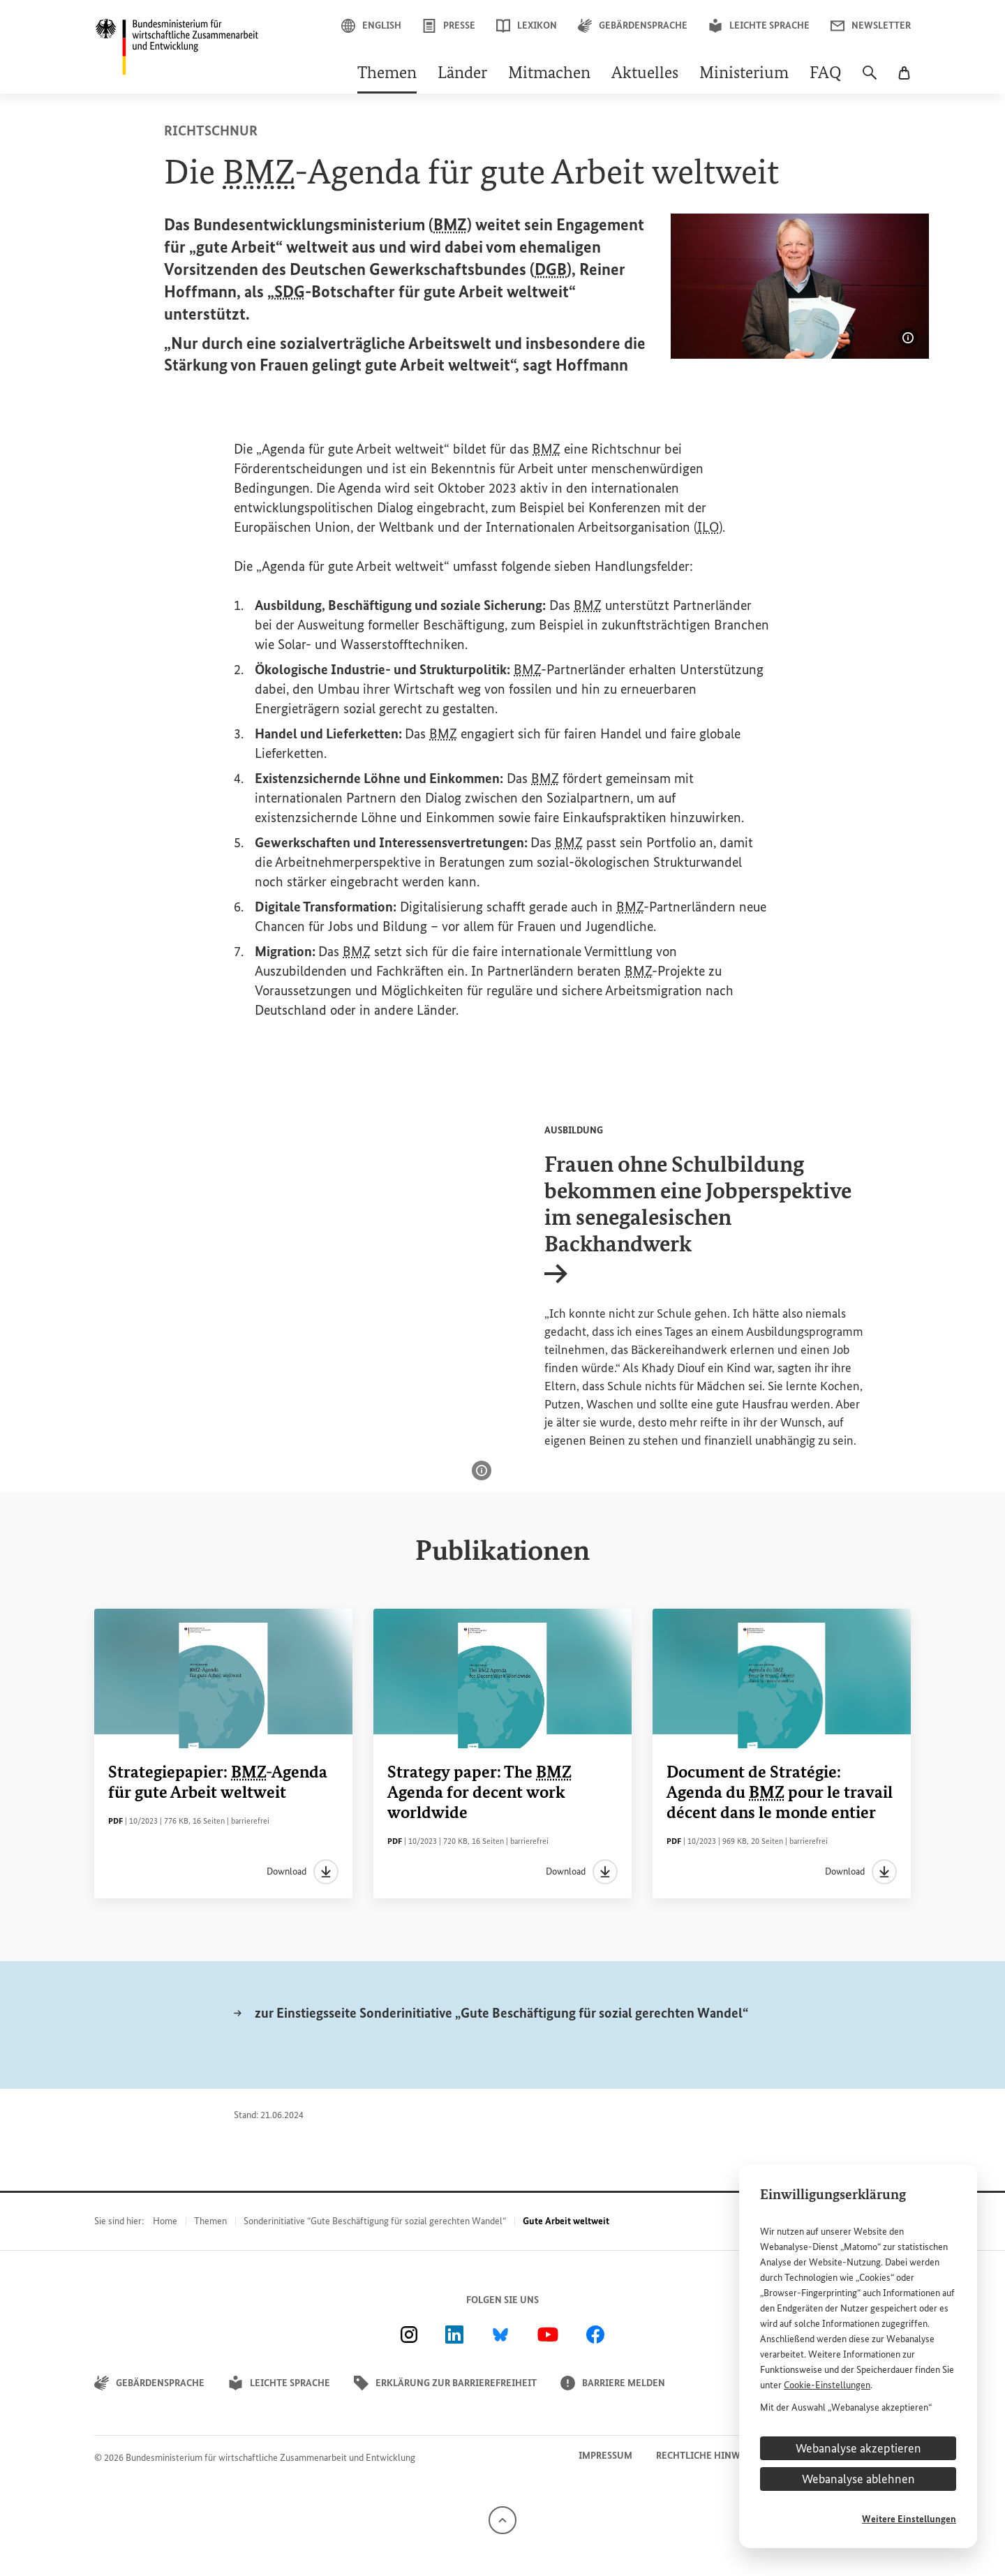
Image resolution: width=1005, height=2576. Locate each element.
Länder (462, 74)
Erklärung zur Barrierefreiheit (445, 2383)
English (371, 26)
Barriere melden (612, 2383)
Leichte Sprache (759, 26)
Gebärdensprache (632, 26)
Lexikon (526, 26)
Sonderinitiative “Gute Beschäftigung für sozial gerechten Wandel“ (375, 2221)
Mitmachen (549, 74)
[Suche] (870, 80)
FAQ (826, 74)
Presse (448, 26)
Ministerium (744, 74)
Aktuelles (644, 74)
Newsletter (871, 26)
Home (165, 2221)
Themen (387, 74)
